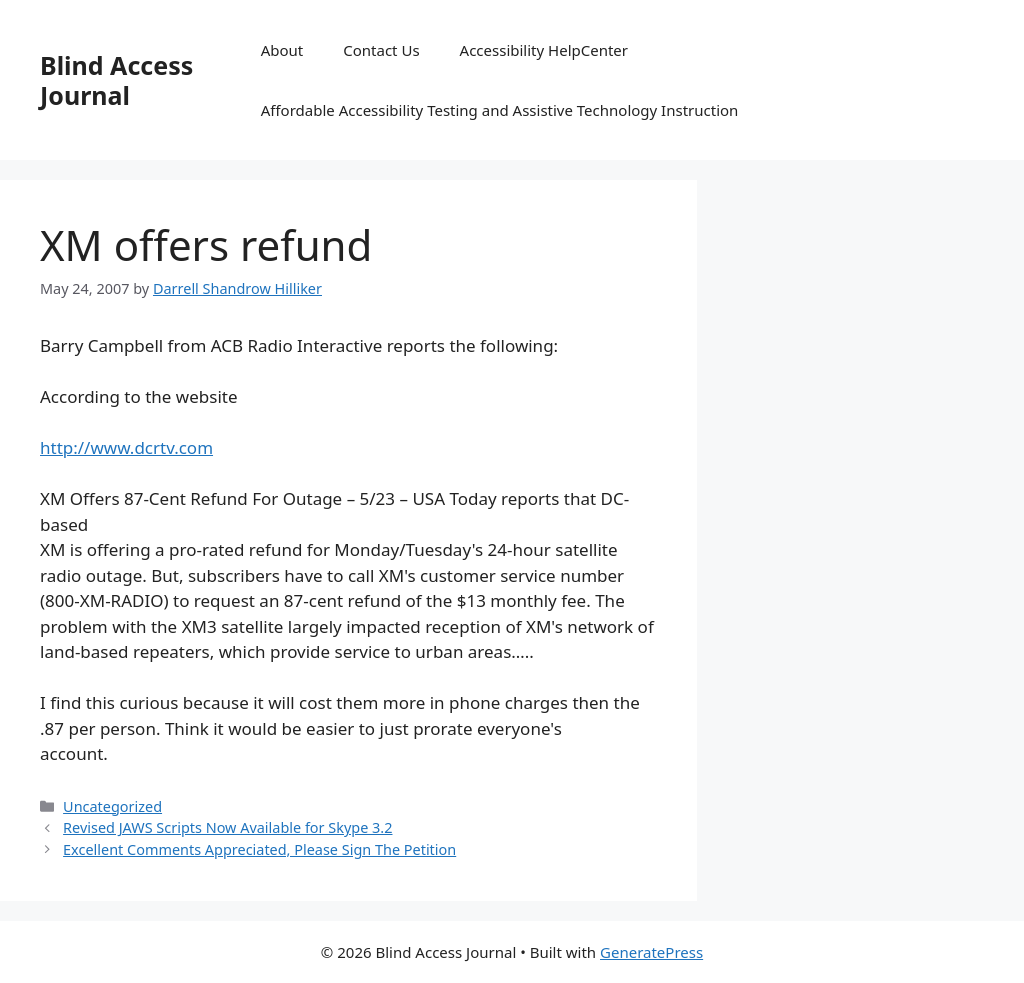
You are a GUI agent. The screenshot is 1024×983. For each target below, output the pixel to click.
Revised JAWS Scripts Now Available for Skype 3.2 (227, 827)
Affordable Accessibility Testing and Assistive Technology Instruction (500, 110)
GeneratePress (651, 952)
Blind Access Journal (116, 80)
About (282, 50)
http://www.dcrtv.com (126, 447)
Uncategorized (112, 806)
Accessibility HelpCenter (544, 50)
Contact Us (381, 50)
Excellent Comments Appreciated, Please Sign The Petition (259, 849)
